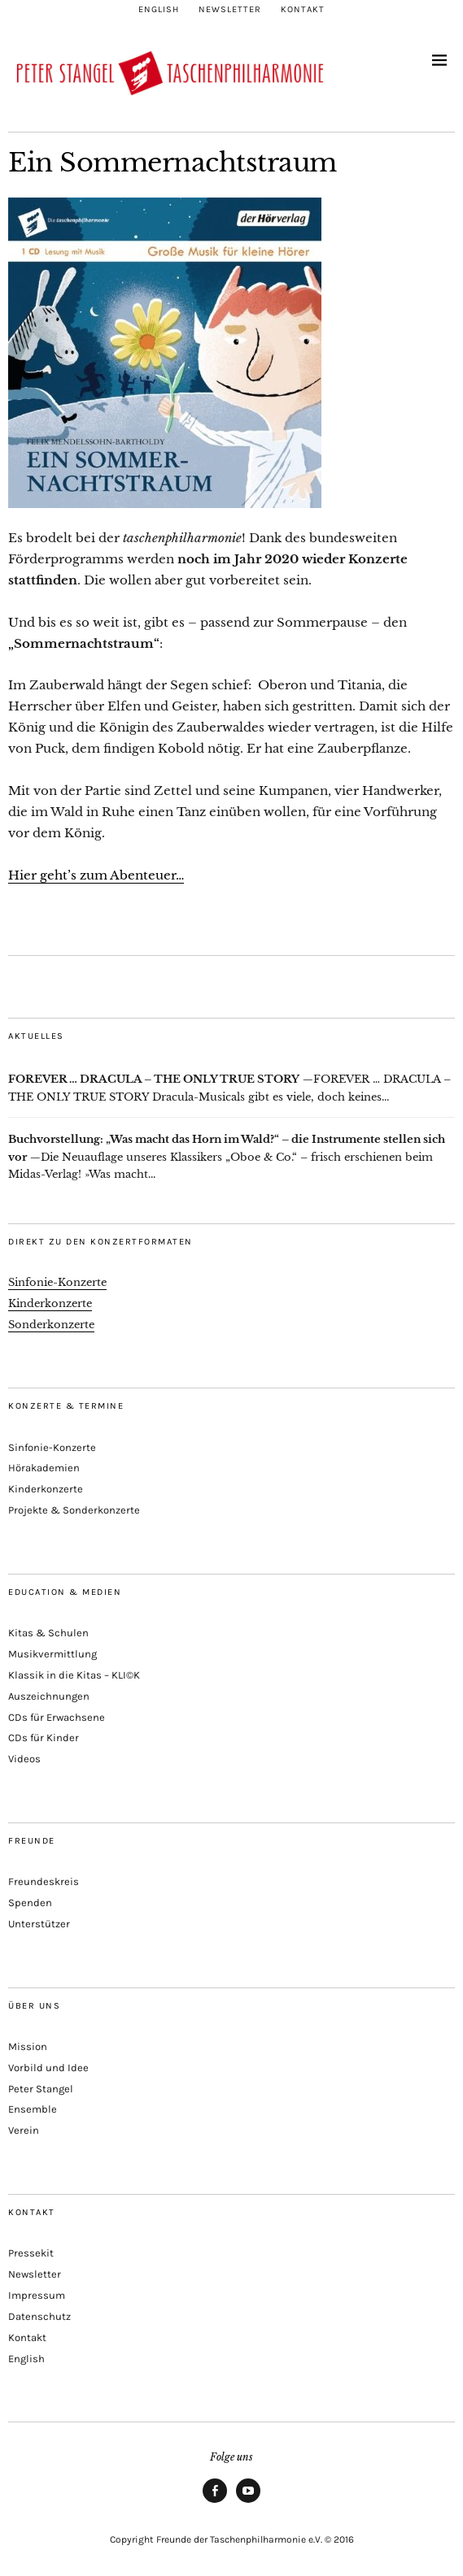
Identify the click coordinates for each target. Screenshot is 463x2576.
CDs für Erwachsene (56, 1717)
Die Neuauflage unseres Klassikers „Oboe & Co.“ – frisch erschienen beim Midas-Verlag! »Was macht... (226, 1156)
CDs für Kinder (43, 1737)
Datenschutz (39, 2316)
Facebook (215, 2502)
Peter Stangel (40, 2089)
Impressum (36, 2295)
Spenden (30, 1902)
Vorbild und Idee (48, 2067)
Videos (24, 1759)
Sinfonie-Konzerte (57, 1282)
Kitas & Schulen (48, 1633)
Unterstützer (39, 1924)
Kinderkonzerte (50, 1303)
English (158, 9)
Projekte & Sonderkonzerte (74, 1510)
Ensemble (32, 2109)
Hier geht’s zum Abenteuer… (96, 875)
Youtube (248, 2502)
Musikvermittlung (52, 1654)
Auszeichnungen (49, 1696)
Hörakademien (44, 1468)
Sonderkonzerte (51, 1324)
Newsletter (230, 9)
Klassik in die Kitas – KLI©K (74, 1675)
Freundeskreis (43, 1881)
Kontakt (303, 9)
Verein (23, 2130)
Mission (27, 2046)
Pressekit (31, 2253)
